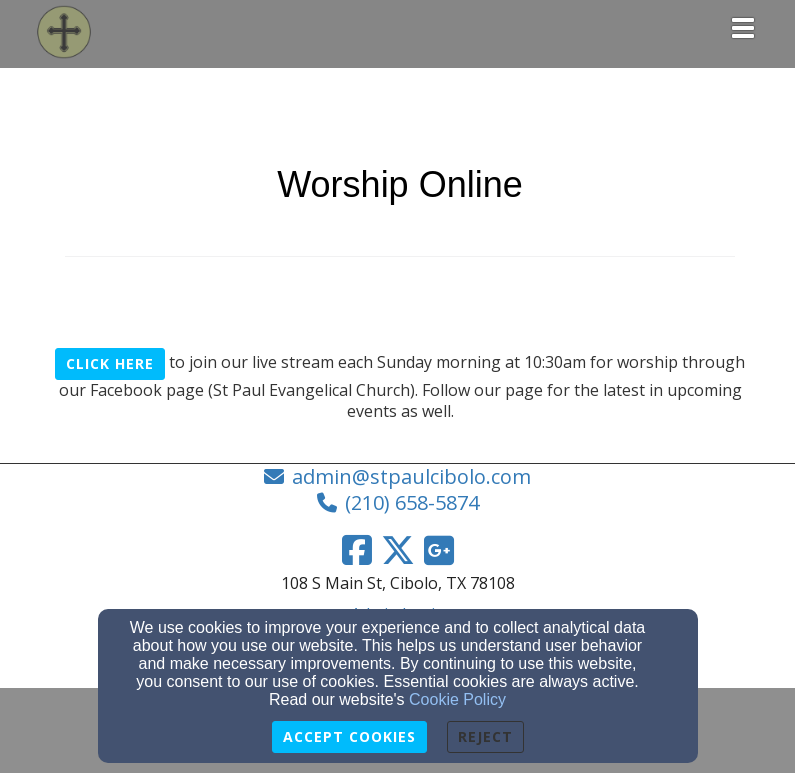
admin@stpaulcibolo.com (411, 476)
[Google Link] (439, 550)
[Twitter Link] (398, 550)
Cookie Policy (457, 699)
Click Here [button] (110, 363)
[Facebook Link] (357, 550)
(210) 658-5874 (412, 502)
